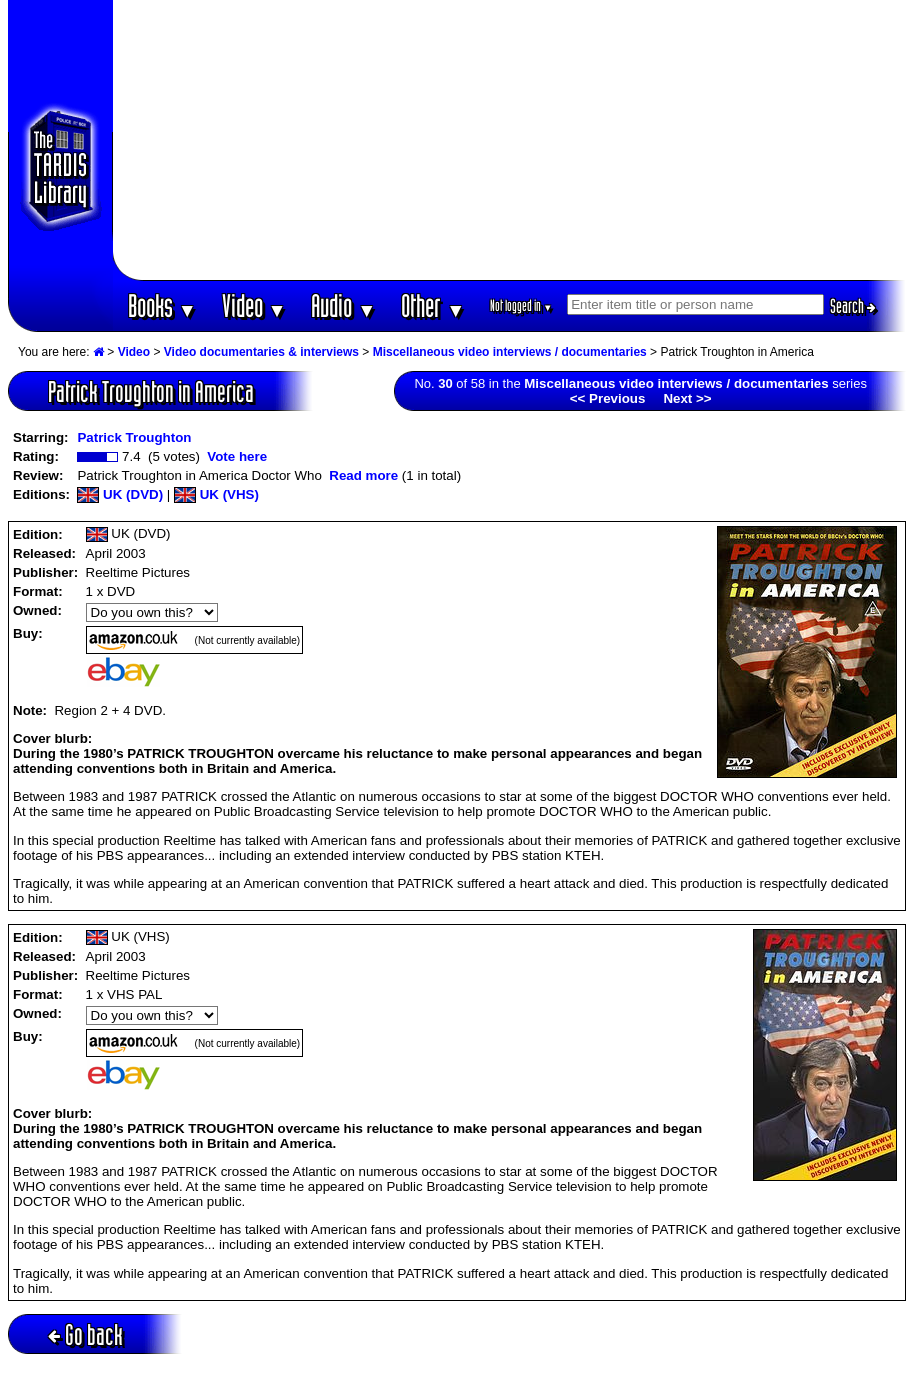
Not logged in (521, 305)
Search (853, 306)
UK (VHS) (216, 494)
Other (433, 305)
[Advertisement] (510, 140)
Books (162, 305)
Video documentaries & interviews (261, 352)
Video (254, 305)
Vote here (237, 456)
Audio (343, 305)
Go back (85, 1334)
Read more (363, 475)
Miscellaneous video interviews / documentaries (510, 352)
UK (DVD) (120, 494)
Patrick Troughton (134, 437)
